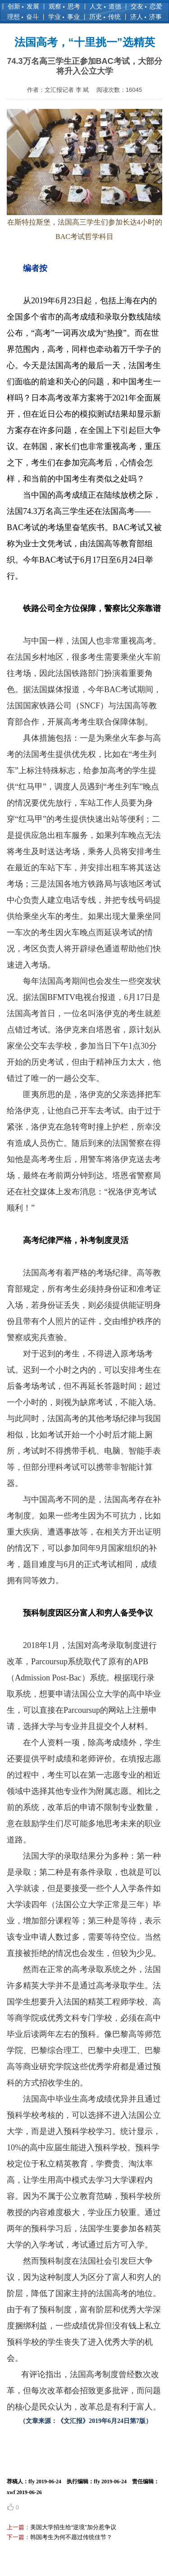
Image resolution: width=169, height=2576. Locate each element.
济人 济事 (146, 16)
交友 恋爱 (146, 6)
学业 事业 (64, 16)
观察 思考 (64, 6)
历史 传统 (105, 16)
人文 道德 (105, 6)
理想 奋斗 (23, 16)
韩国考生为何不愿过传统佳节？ (71, 2537)
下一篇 (15, 2537)
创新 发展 (23, 6)
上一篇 (15, 2527)
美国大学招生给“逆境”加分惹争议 (73, 2527)
